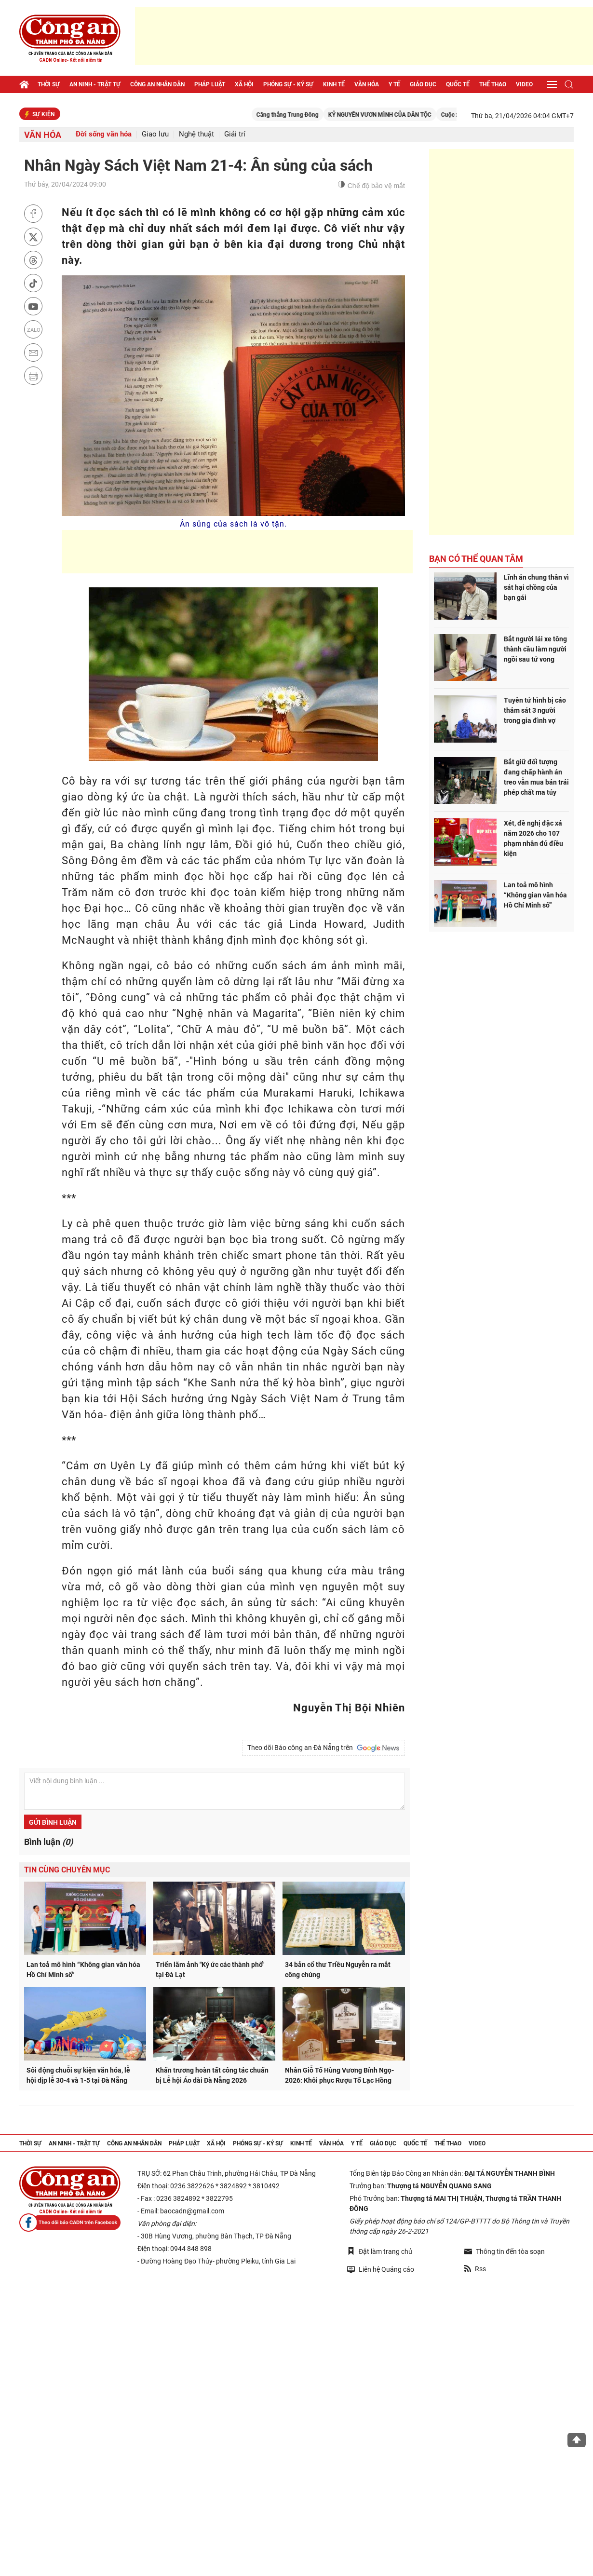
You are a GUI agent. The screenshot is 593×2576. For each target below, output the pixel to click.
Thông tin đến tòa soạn (504, 2251)
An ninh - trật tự (95, 84)
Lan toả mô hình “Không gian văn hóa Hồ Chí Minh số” (83, 1970)
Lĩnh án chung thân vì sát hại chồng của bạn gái (536, 587)
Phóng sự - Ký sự (288, 84)
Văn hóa (366, 84)
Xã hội (244, 84)
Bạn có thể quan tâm (476, 559)
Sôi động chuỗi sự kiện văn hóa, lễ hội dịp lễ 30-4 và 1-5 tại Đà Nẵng (78, 2075)
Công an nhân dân (157, 84)
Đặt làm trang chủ (379, 2251)
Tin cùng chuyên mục (67, 1869)
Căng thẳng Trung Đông (300, 114)
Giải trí (234, 134)
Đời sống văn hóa (104, 134)
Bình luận (48, 1842)
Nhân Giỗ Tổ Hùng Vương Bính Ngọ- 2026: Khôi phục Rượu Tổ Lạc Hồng (339, 2075)
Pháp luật (209, 84)
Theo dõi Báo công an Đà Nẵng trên (323, 1748)
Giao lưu (155, 134)
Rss (475, 2269)
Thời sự (49, 84)
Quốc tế (458, 84)
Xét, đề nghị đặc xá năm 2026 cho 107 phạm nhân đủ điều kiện (533, 838)
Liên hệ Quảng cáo (380, 2269)
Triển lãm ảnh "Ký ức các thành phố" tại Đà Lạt (210, 1970)
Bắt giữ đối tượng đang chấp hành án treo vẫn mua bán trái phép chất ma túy (536, 777)
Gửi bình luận (53, 1822)
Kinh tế (334, 84)
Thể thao (492, 84)
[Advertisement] (364, 36)
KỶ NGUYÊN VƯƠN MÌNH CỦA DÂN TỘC (392, 114)
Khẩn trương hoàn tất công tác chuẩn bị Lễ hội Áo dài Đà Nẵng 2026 (212, 2075)
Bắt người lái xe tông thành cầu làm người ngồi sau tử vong (535, 649)
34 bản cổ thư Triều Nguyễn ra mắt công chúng (338, 1970)
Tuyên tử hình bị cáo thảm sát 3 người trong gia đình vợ (535, 710)
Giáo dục (423, 84)
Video (524, 84)
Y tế (394, 84)
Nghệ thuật (196, 134)
